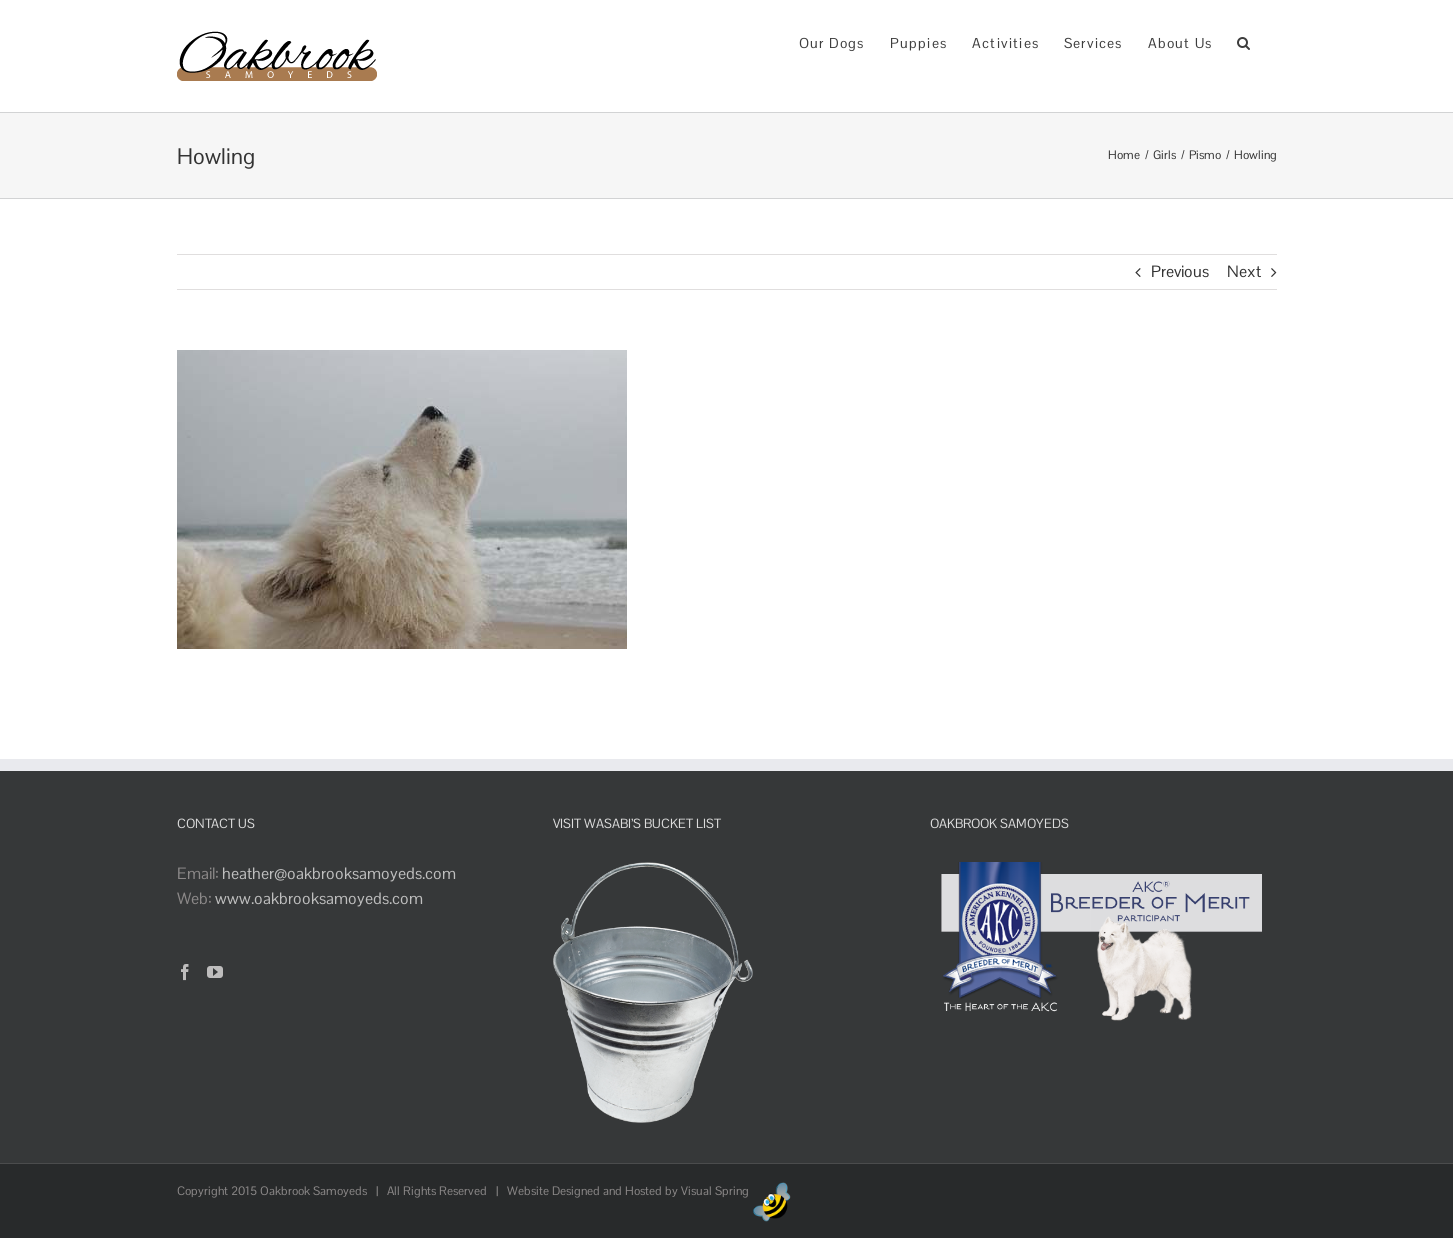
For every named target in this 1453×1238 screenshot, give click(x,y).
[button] (1244, 41)
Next (1244, 271)
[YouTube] (215, 972)
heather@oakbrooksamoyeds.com (339, 873)
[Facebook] (185, 972)
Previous (1180, 271)
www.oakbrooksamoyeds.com (319, 898)
